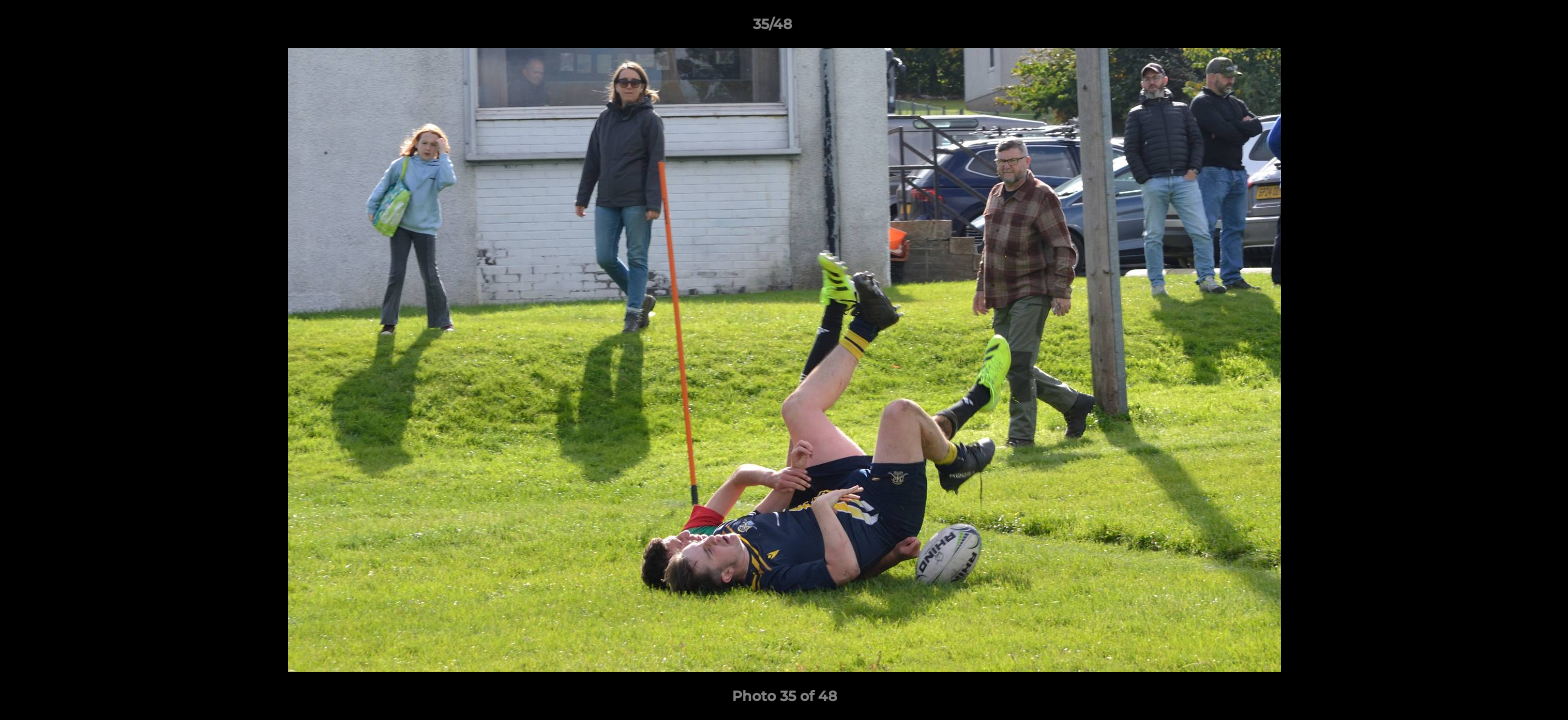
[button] (1484, 29)
